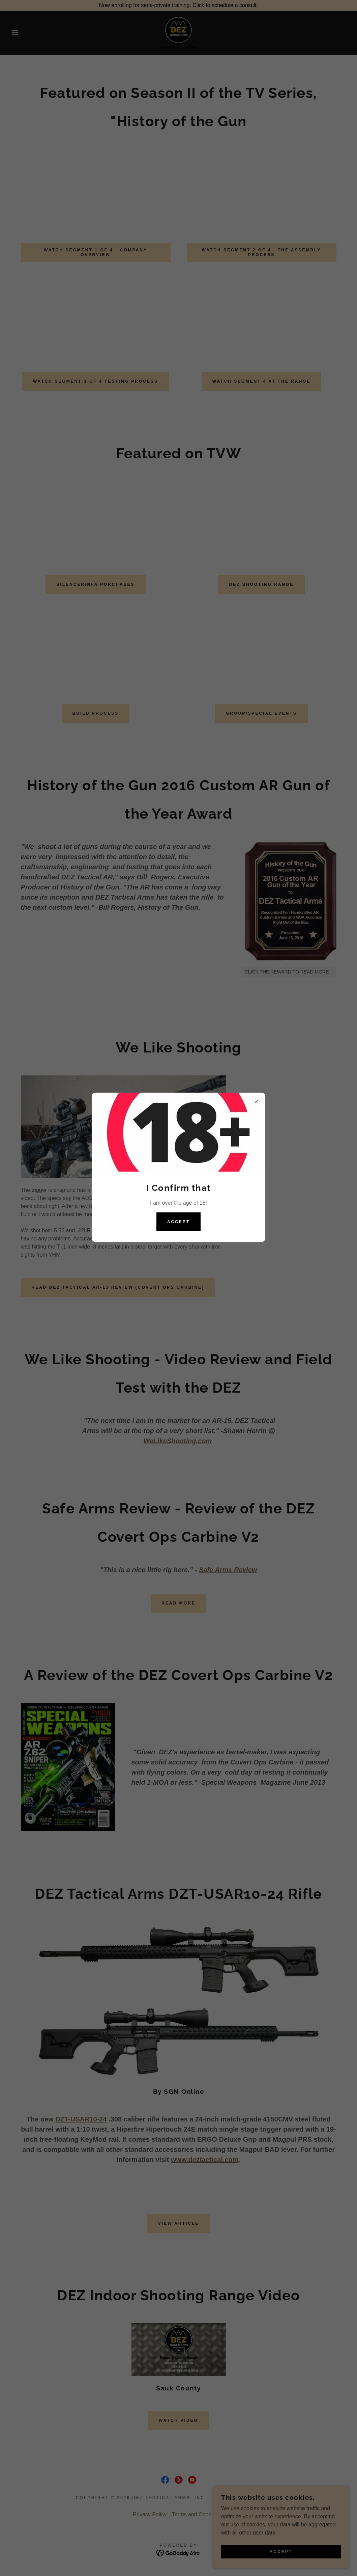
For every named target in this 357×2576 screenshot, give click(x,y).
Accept (178, 1222)
